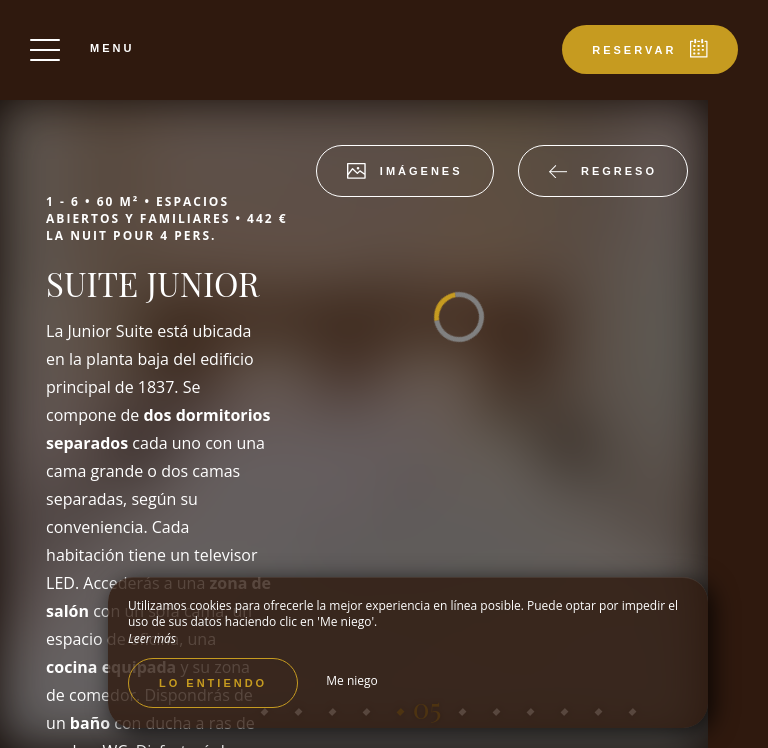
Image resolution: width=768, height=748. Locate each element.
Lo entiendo (213, 683)
